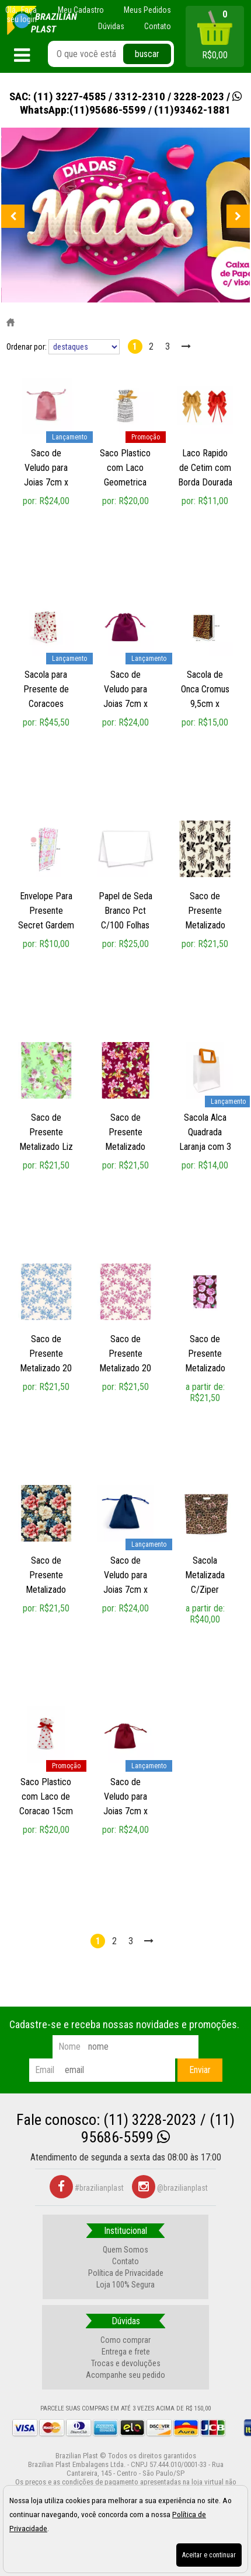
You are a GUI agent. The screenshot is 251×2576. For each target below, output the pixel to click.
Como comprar (125, 2340)
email (44, 2069)
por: (31, 500)
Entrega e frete (126, 2351)
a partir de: (205, 1386)
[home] (42, 20)
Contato (125, 2261)
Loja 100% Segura (125, 2284)
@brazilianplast (170, 2188)
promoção (145, 437)
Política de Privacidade (125, 2273)
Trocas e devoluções (126, 2363)
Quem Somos (125, 2249)
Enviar (200, 2069)
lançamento (69, 437)
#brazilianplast (87, 2188)
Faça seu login (21, 14)
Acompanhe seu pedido (125, 2375)
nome (69, 2046)
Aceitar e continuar (209, 2555)
